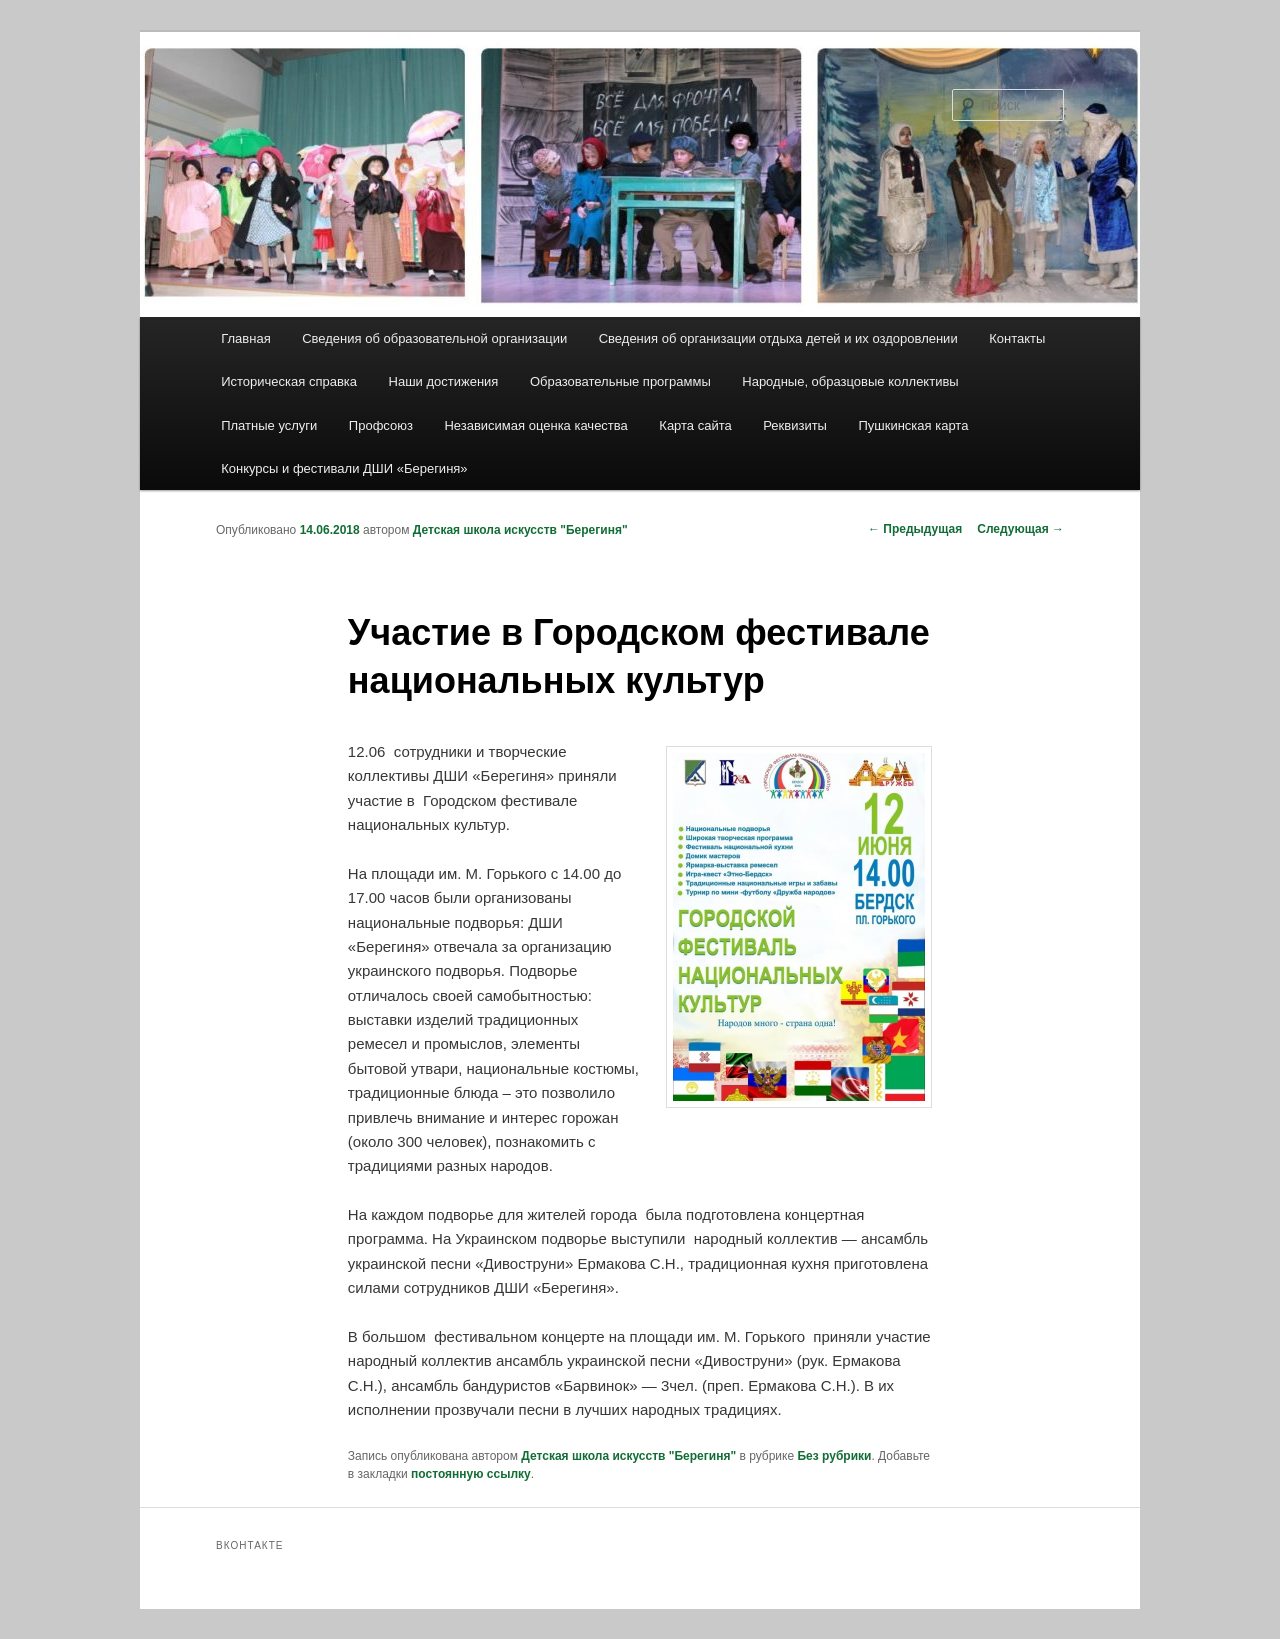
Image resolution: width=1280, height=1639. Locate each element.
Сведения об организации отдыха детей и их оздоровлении (778, 338)
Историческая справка (289, 381)
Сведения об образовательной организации (434, 338)
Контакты (1017, 338)
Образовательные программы (620, 381)
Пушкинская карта (913, 425)
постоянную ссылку (471, 1474)
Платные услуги (269, 425)
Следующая (1020, 529)
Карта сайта (695, 425)
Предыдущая (915, 529)
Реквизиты (795, 425)
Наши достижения (444, 381)
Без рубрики (834, 1456)
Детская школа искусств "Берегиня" (520, 530)
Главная (245, 338)
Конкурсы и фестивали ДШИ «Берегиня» (344, 468)
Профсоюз (381, 425)
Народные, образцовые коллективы (850, 381)
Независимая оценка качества (535, 425)
